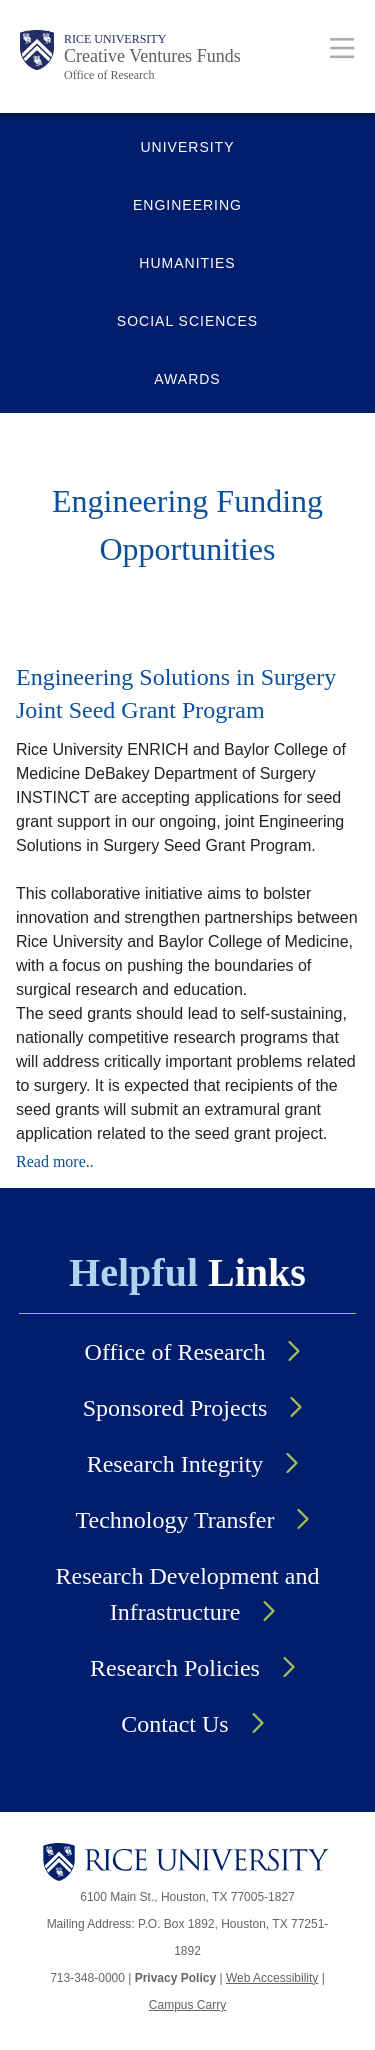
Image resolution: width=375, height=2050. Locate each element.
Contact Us (174, 1724)
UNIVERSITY (187, 147)
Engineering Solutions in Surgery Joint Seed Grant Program (176, 694)
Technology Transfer (175, 1520)
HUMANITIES (187, 263)
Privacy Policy (175, 1978)
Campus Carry (187, 2005)
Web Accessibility (272, 1978)
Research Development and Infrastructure (188, 1594)
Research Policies (175, 1668)
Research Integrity (175, 1464)
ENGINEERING (187, 205)
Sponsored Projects (175, 1408)
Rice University (115, 39)
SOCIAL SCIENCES (187, 321)
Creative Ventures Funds (152, 56)
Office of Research (109, 75)
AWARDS (187, 379)
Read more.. (55, 1161)
